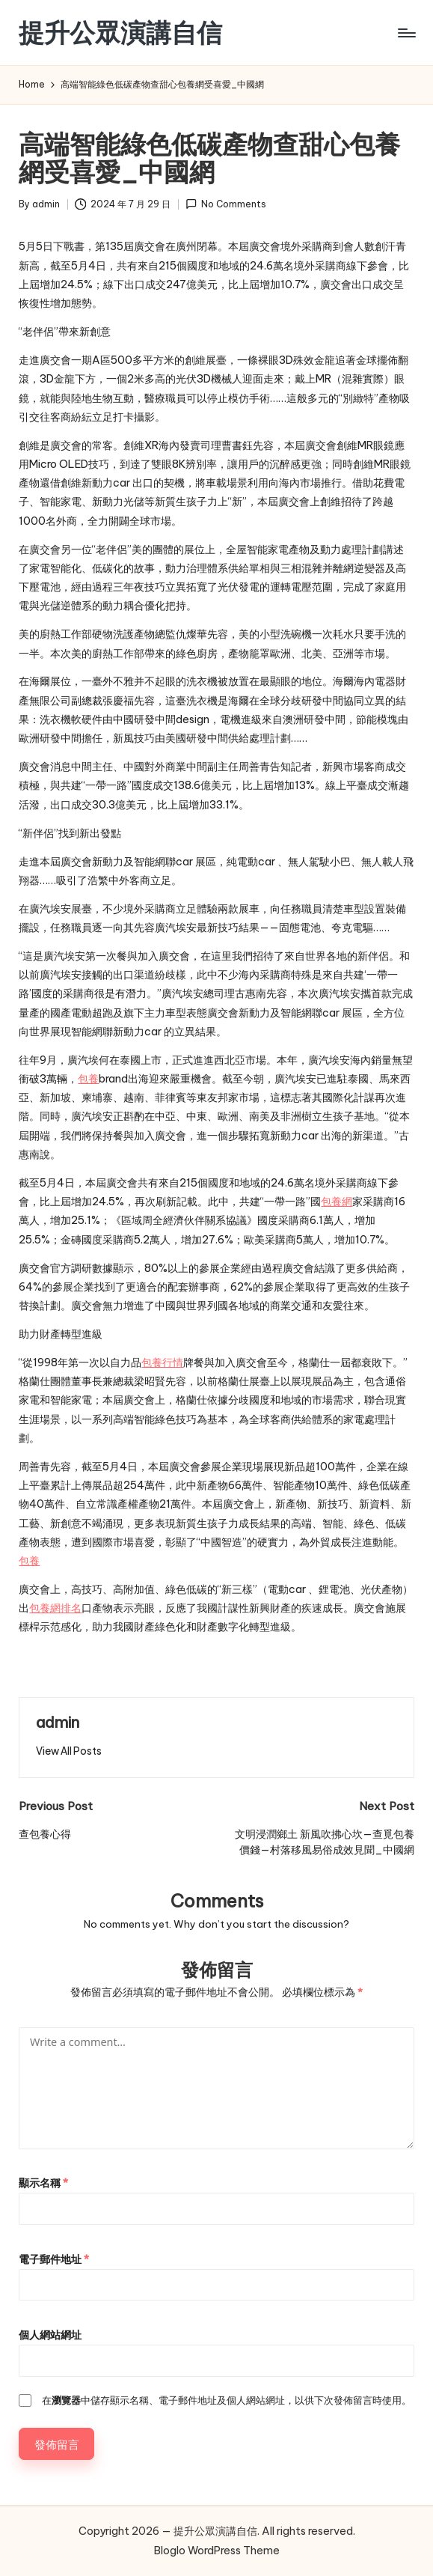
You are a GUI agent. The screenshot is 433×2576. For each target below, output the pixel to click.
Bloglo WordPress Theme (217, 2550)
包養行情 (162, 1362)
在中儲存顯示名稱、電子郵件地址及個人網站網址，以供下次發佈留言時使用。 (226, 2400)
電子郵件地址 (54, 2259)
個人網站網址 (50, 2335)
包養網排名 (55, 1608)
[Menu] (406, 32)
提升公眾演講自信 (120, 32)
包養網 (336, 1201)
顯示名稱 (43, 2183)
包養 (88, 1078)
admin (57, 1722)
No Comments (225, 204)
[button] (69, 1751)
